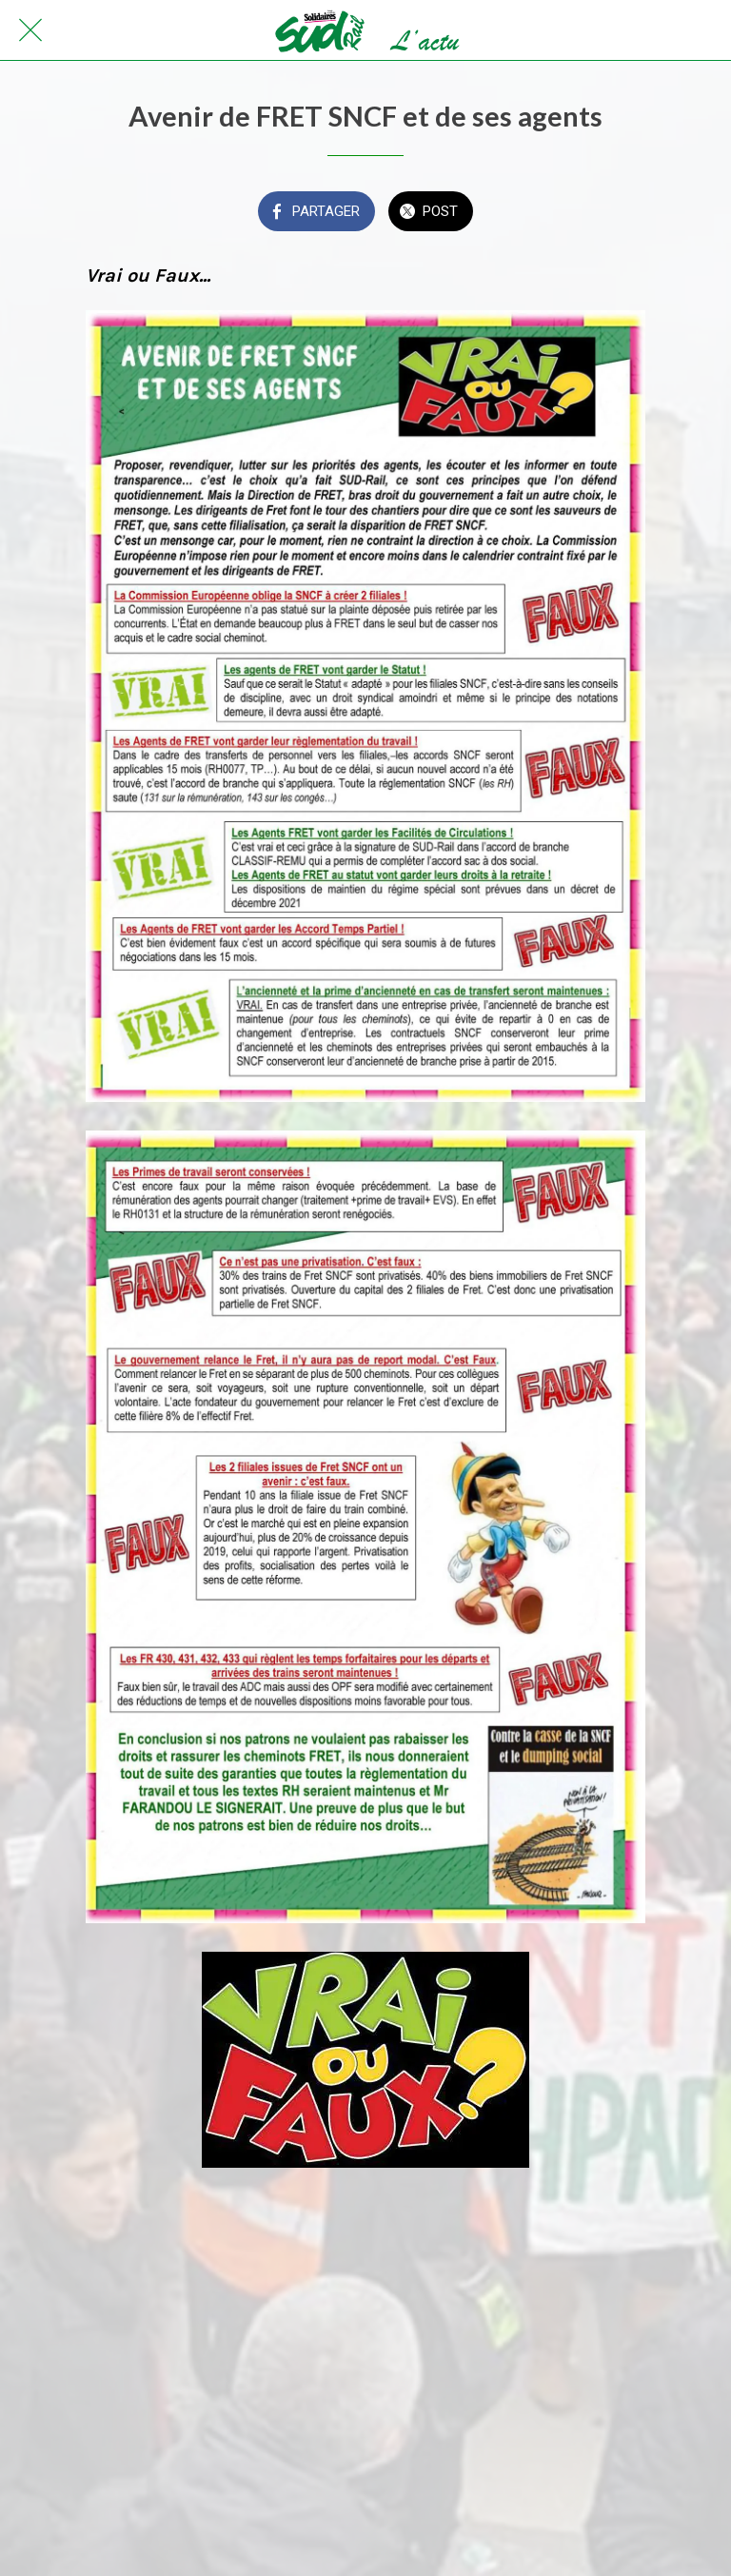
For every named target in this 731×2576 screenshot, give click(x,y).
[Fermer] (30, 30)
